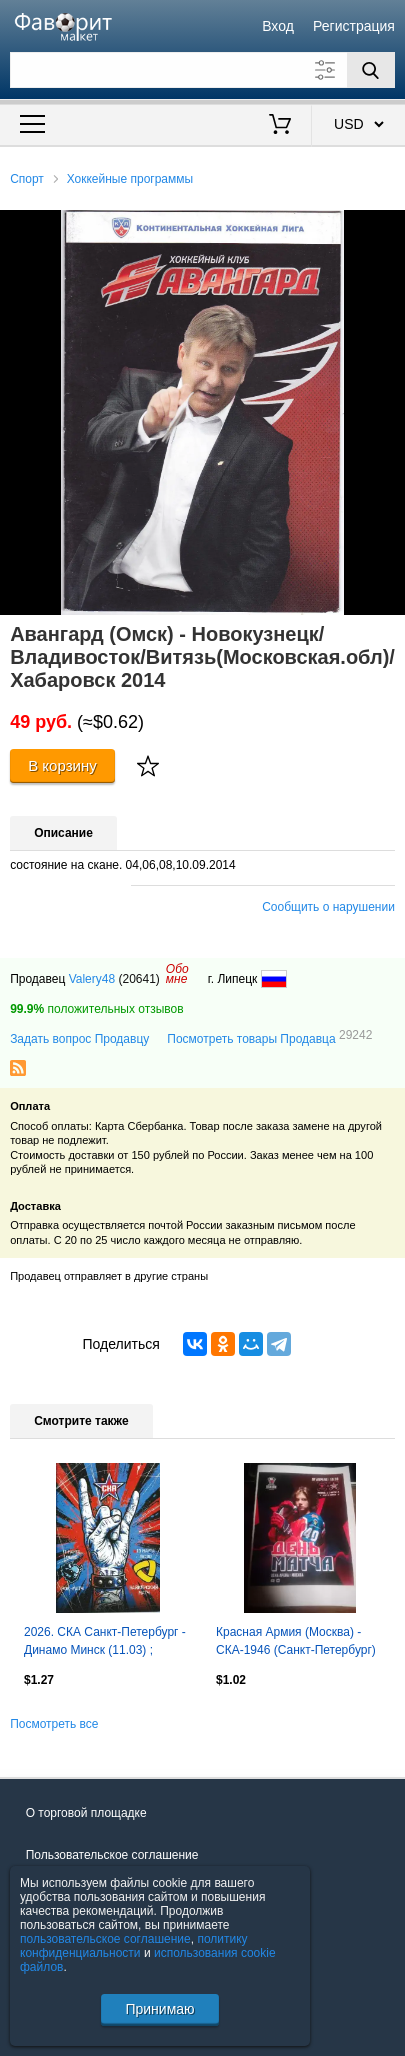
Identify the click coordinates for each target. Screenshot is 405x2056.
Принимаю (159, 2009)
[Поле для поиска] (202, 70)
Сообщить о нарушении (328, 907)
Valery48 (92, 979)
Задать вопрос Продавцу (79, 1039)
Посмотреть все (54, 1724)
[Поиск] (371, 70)
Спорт (27, 179)
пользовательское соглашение (105, 1939)
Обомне (177, 974)
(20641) (138, 979)
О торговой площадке (86, 1813)
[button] (387, 228)
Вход (278, 26)
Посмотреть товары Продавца (269, 1038)
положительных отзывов (96, 1009)
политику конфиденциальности (134, 1946)
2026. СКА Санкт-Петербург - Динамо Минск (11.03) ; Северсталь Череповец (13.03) (105, 1643)
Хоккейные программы (130, 179)
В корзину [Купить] (62, 765)
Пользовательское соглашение (112, 1855)
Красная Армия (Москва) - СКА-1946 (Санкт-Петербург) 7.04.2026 (296, 1643)
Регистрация (354, 26)
